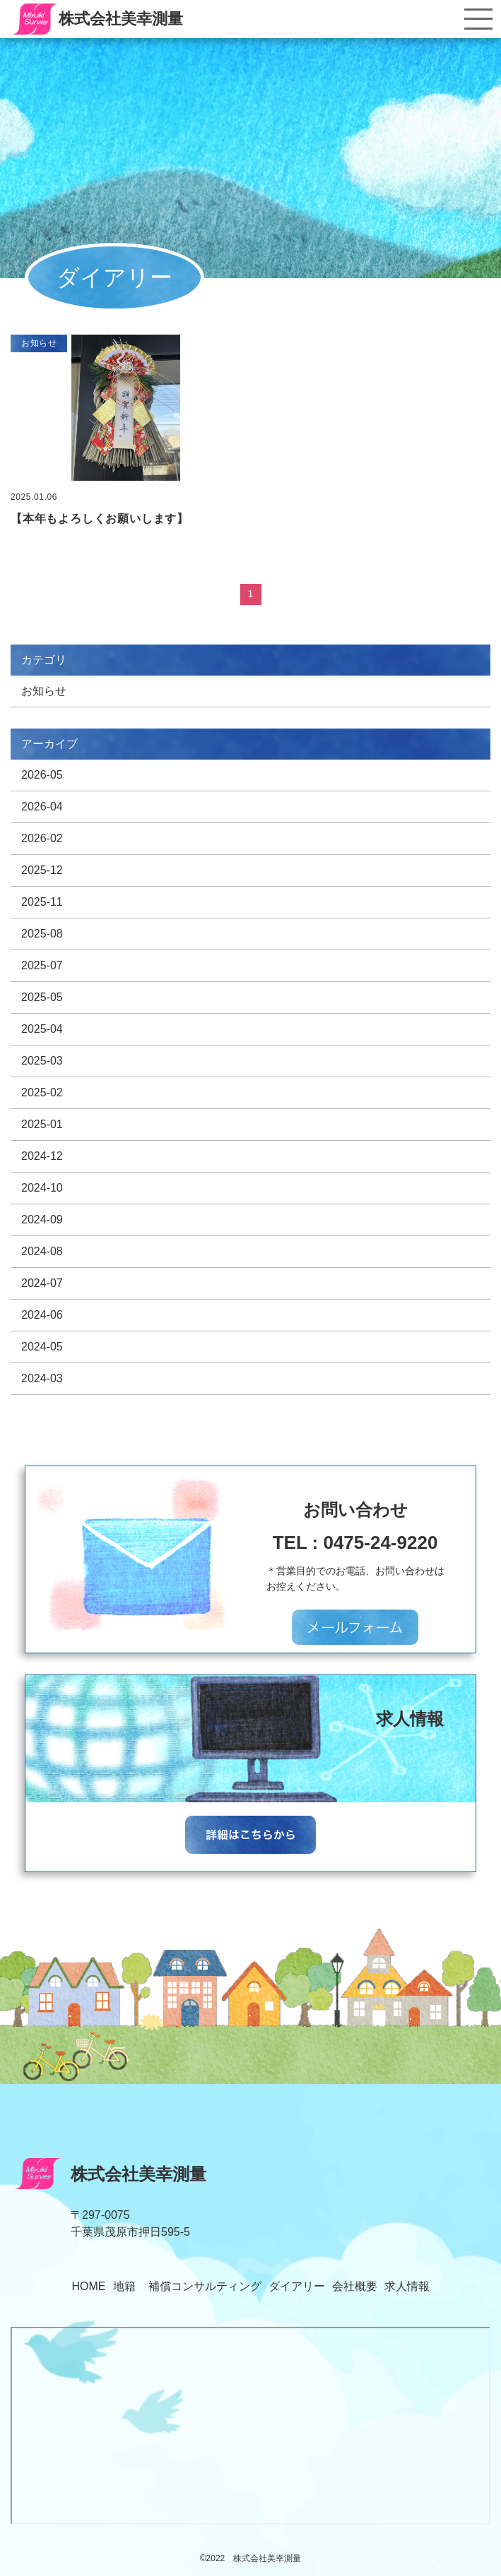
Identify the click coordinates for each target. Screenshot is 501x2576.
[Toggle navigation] (478, 19)
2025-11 (42, 902)
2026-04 (42, 807)
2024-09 (42, 1220)
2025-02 (42, 1092)
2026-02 (42, 838)
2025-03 (42, 1061)
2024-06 (42, 1315)
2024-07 (42, 1283)
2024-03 (42, 1378)
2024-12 (42, 1156)
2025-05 (42, 997)
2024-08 (42, 1251)
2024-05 (42, 1347)
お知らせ (43, 691)
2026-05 (42, 775)
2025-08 (42, 934)
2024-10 (42, 1188)
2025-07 (42, 965)
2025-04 (42, 1029)
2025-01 (42, 1124)
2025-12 (42, 870)
